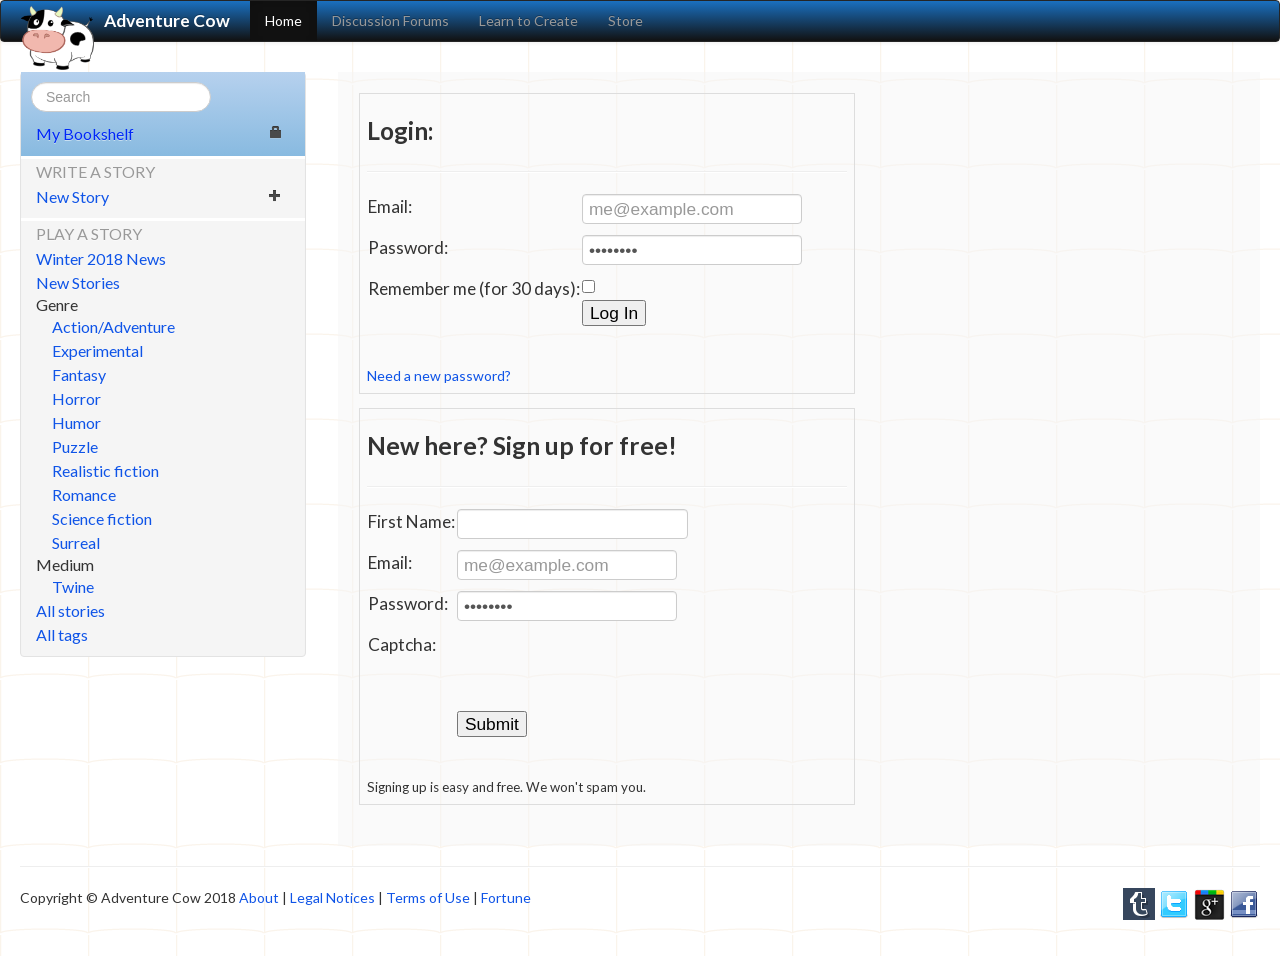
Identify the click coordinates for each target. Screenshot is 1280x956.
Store (625, 20)
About (259, 897)
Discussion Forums (390, 20)
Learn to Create (528, 20)
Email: (390, 206)
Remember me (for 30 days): (474, 288)
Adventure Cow (125, 21)
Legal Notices (332, 897)
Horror (76, 398)
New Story (159, 196)
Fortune (506, 897)
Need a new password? (439, 375)
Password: (408, 247)
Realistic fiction (105, 470)
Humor (76, 422)
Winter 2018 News (101, 258)
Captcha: (402, 644)
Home (283, 20)
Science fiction (102, 518)
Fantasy (79, 374)
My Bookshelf (159, 133)
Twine (73, 586)
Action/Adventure (113, 326)
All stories (70, 610)
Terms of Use (428, 897)
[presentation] (609, 671)
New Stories (78, 282)
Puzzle (75, 446)
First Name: (411, 521)
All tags (62, 634)
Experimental (97, 350)
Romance (84, 494)
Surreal (76, 542)
